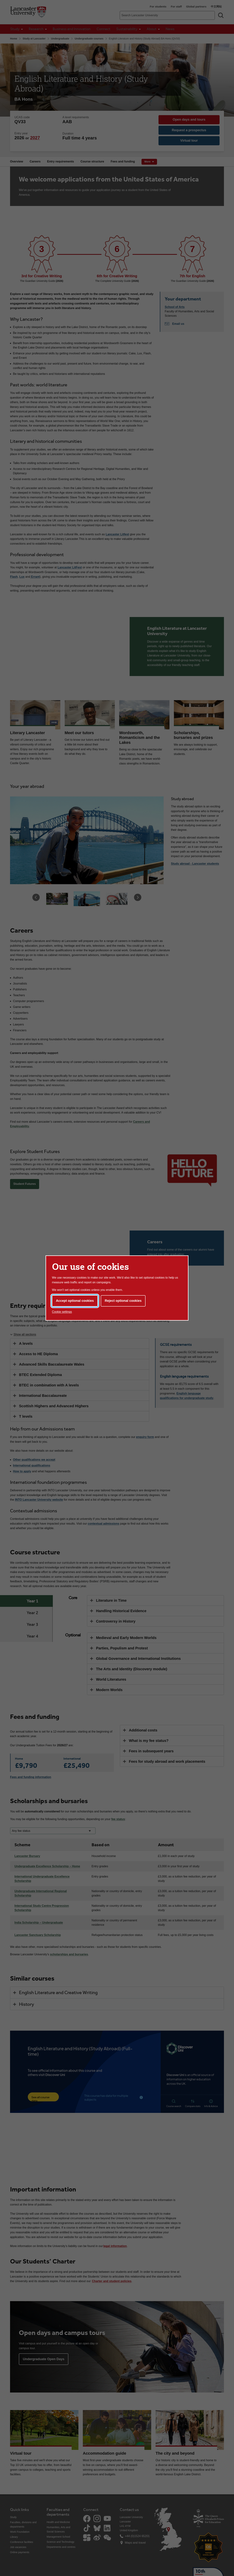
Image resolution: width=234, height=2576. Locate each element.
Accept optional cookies (75, 1301)
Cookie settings (62, 1311)
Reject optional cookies (123, 1301)
